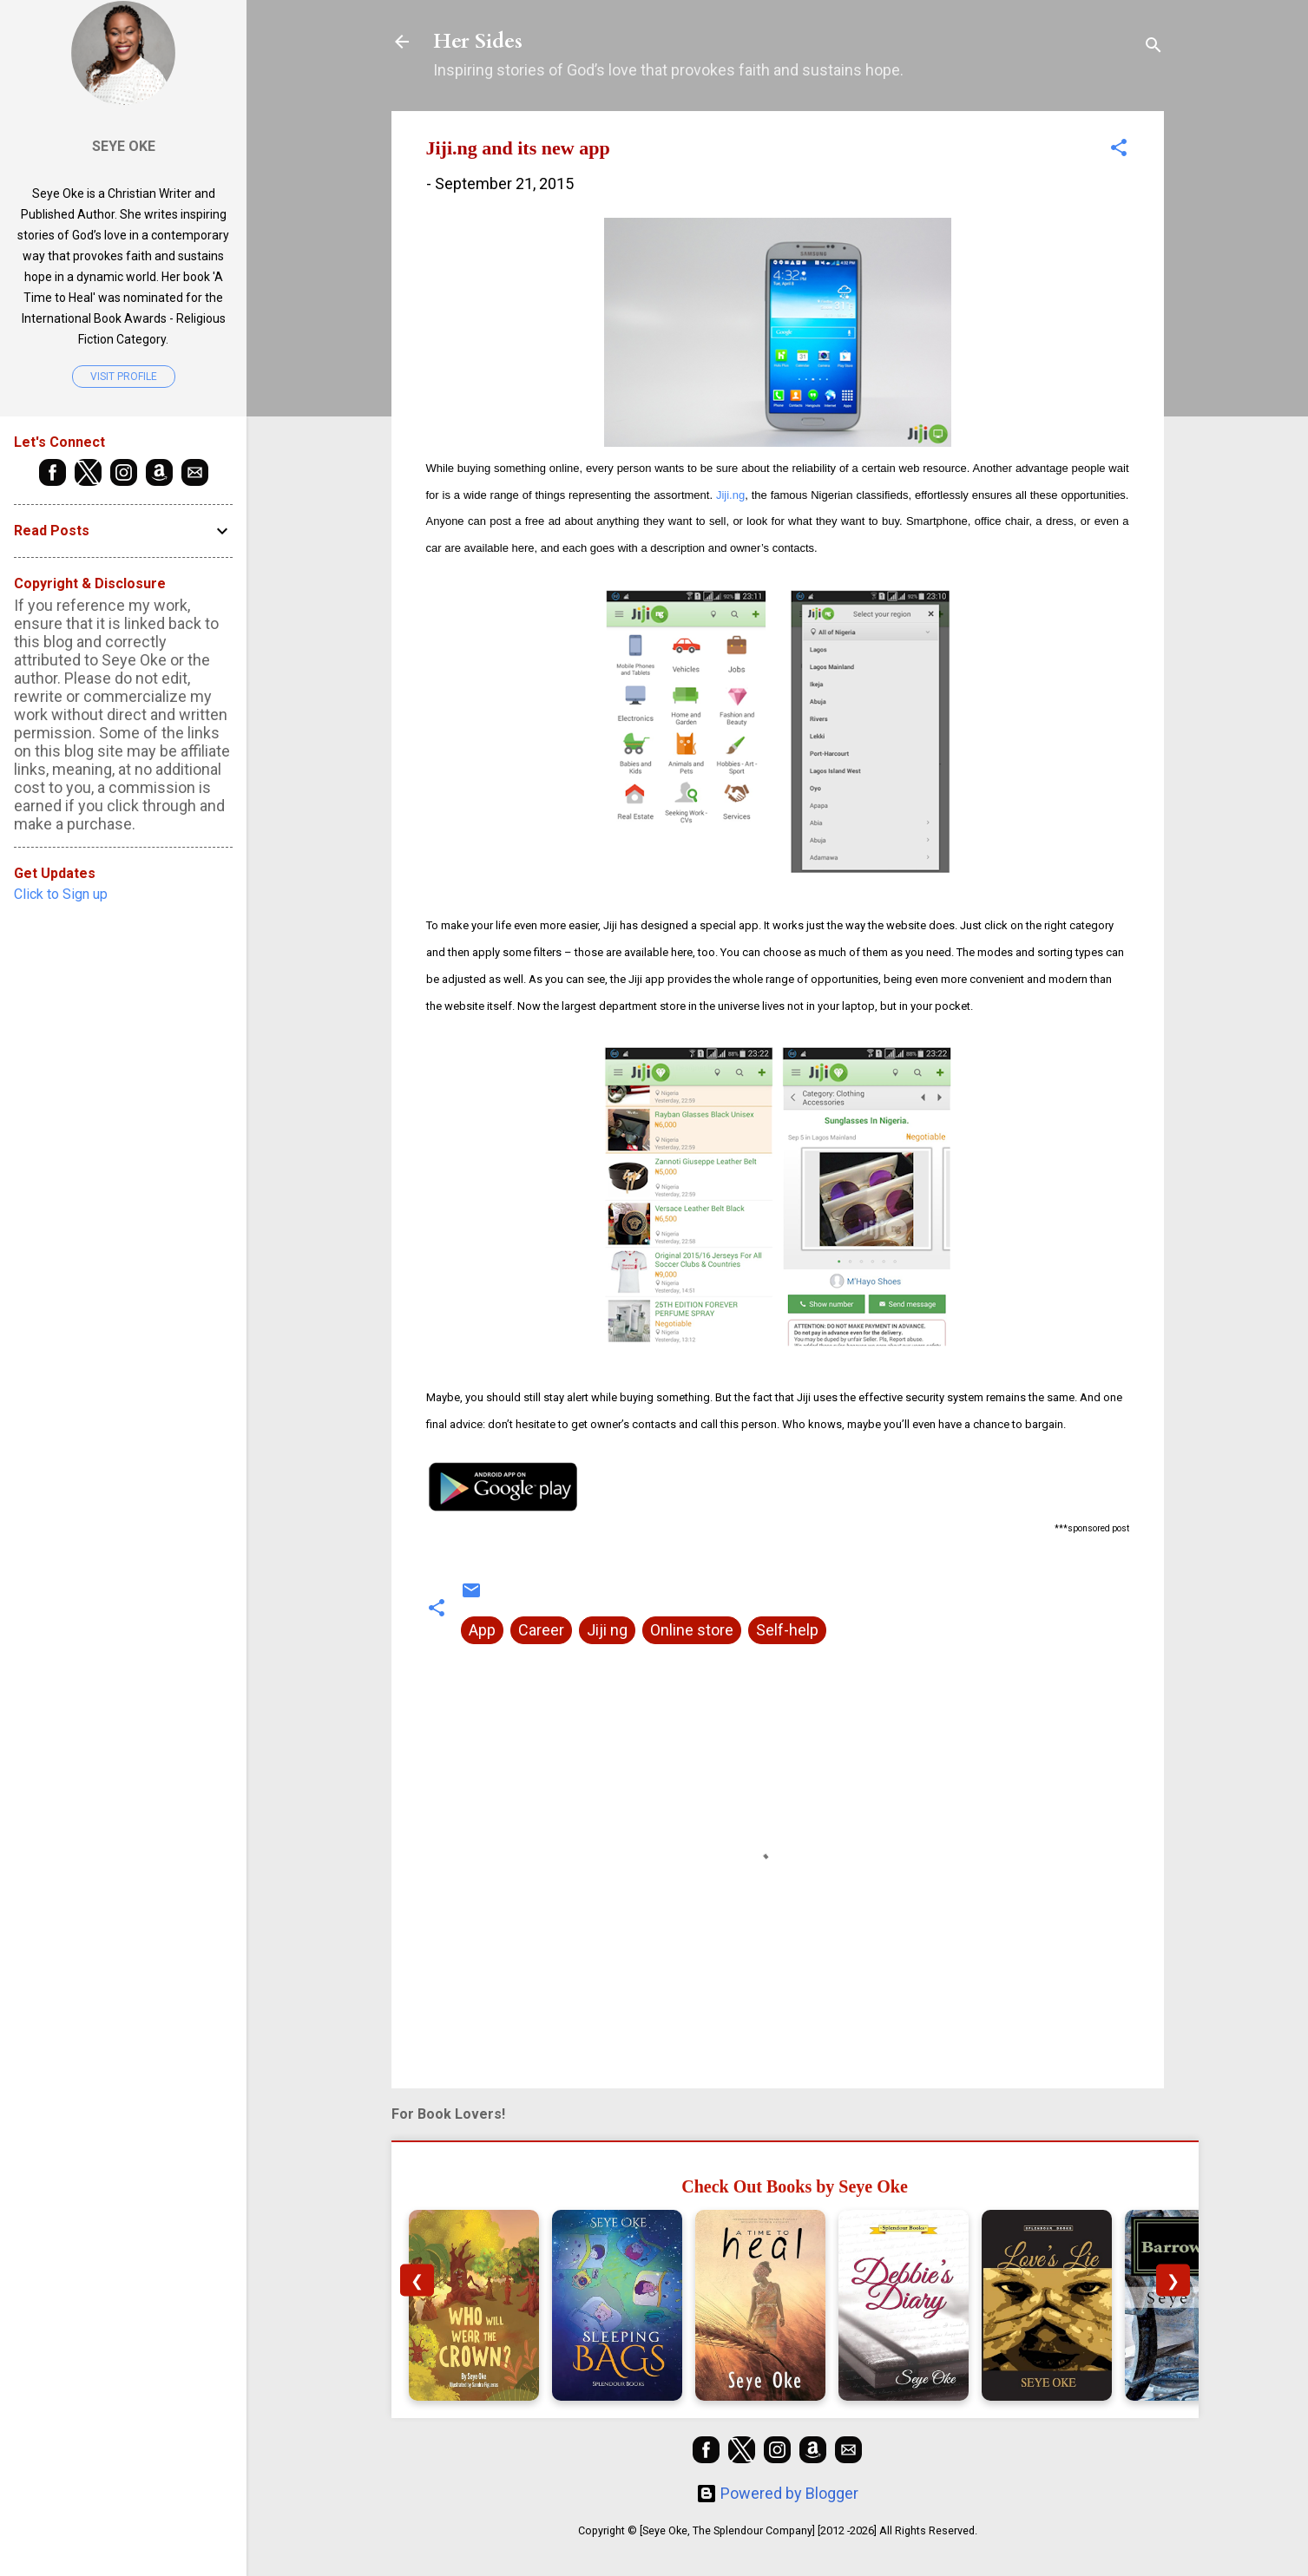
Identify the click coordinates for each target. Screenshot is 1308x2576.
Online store (691, 1630)
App (482, 1630)
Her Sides (478, 41)
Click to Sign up (61, 894)
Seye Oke (123, 146)
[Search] (1153, 47)
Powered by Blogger (777, 2493)
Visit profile (123, 376)
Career (541, 1630)
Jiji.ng (730, 494)
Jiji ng (607, 1630)
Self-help (787, 1630)
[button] (1118, 150)
